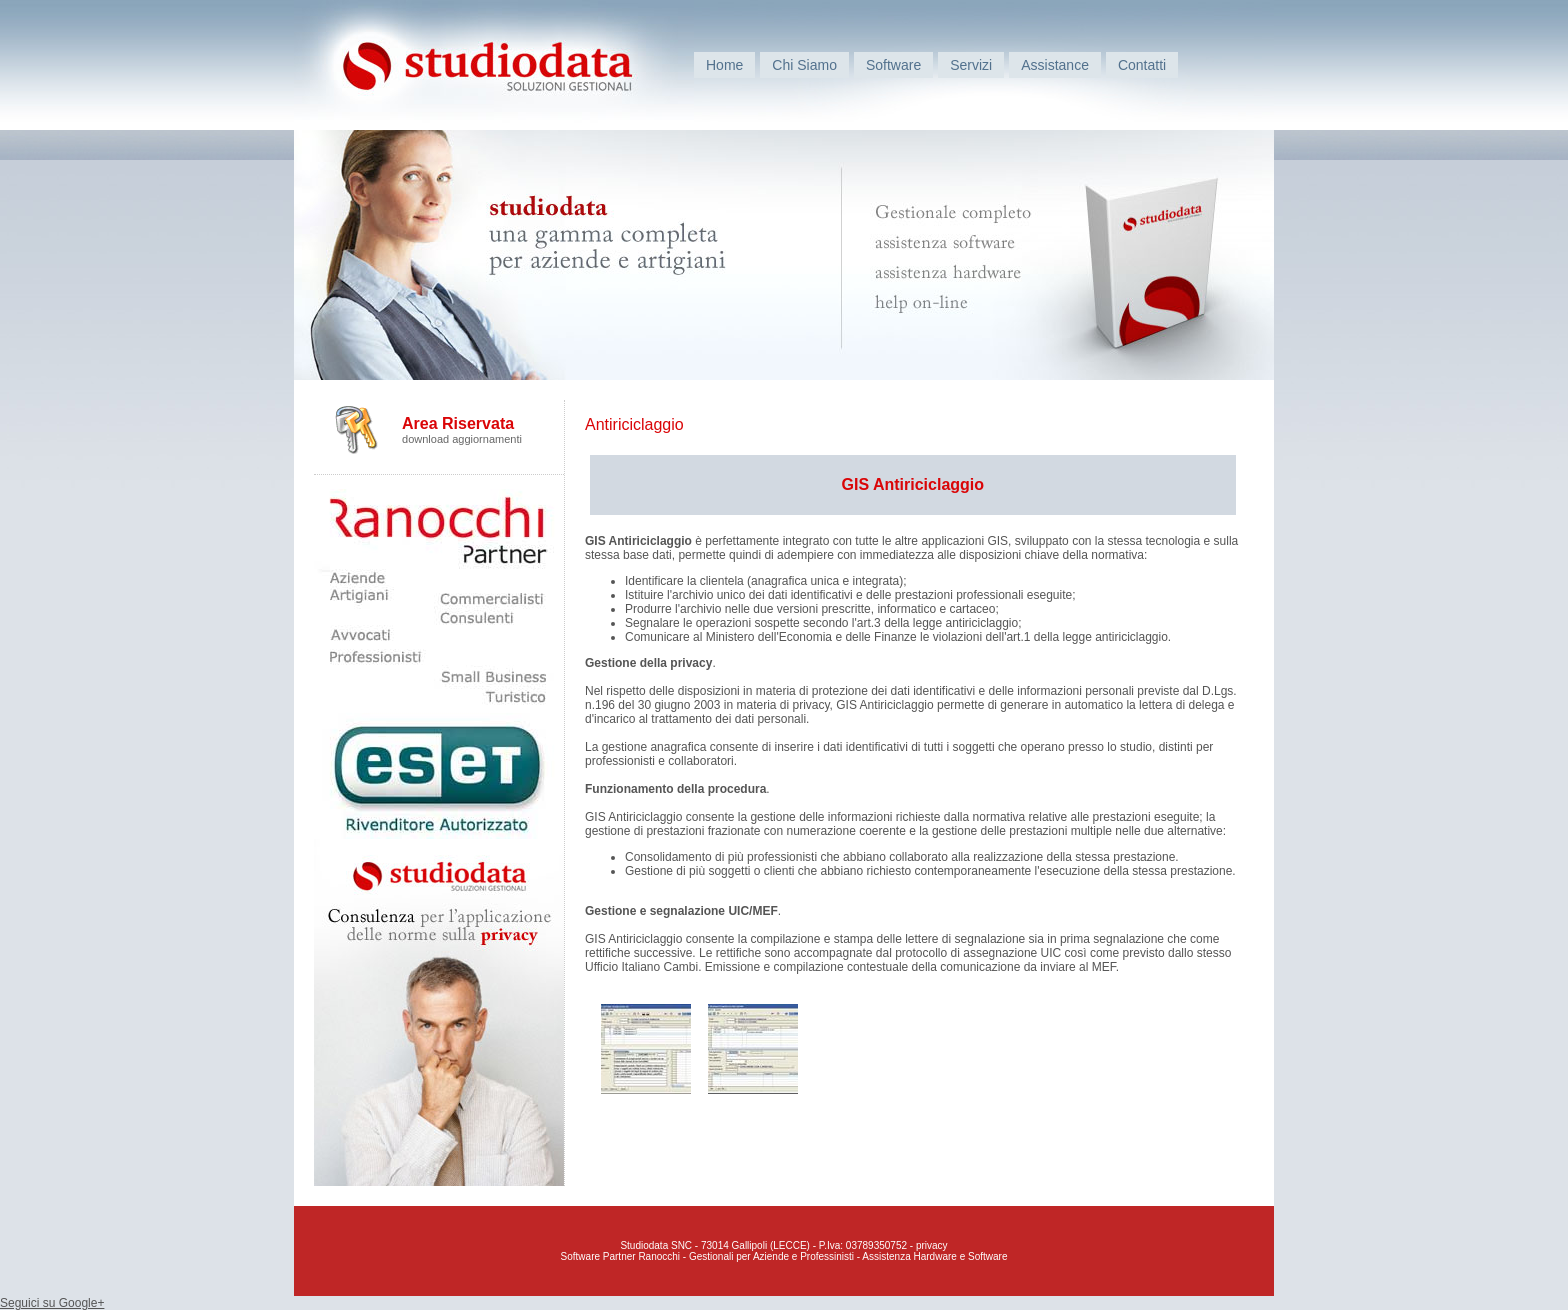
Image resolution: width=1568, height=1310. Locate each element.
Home (724, 65)
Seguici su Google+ (52, 1303)
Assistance (1055, 65)
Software (893, 65)
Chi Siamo (804, 65)
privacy (932, 1245)
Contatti (1142, 65)
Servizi (971, 65)
